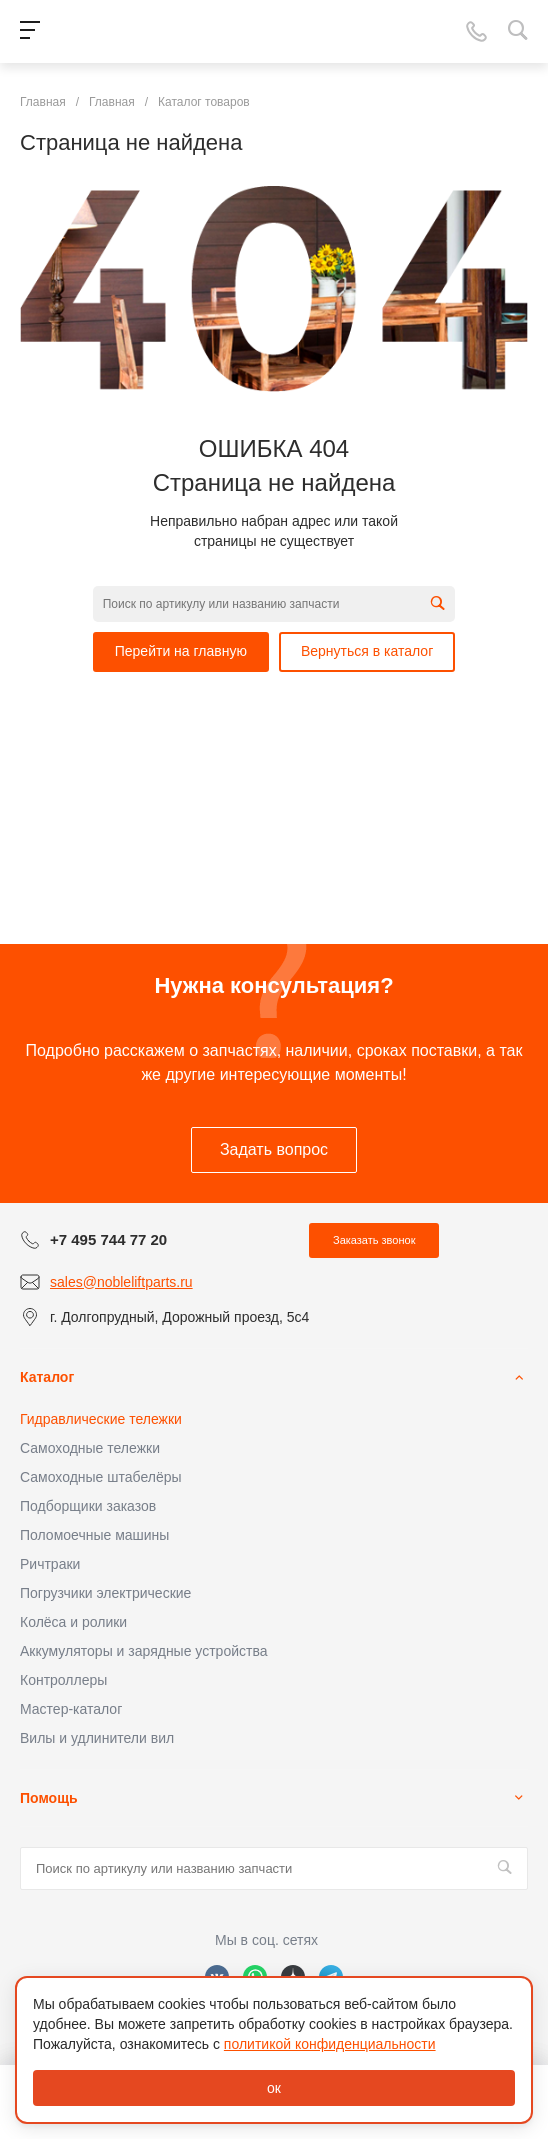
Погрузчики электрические (105, 1593)
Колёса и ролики (73, 1622)
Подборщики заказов (88, 1506)
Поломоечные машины (94, 1535)
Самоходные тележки (90, 1448)
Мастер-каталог (71, 1709)
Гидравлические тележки (101, 1419)
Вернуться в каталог (367, 651)
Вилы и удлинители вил (97, 1738)
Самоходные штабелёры (101, 1477)
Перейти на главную (181, 651)
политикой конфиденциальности (330, 2044)
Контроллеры (63, 1680)
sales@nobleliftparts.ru (121, 1282)
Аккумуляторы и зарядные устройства (143, 1651)
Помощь (49, 1798)
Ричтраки (50, 1564)
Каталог (47, 1377)
